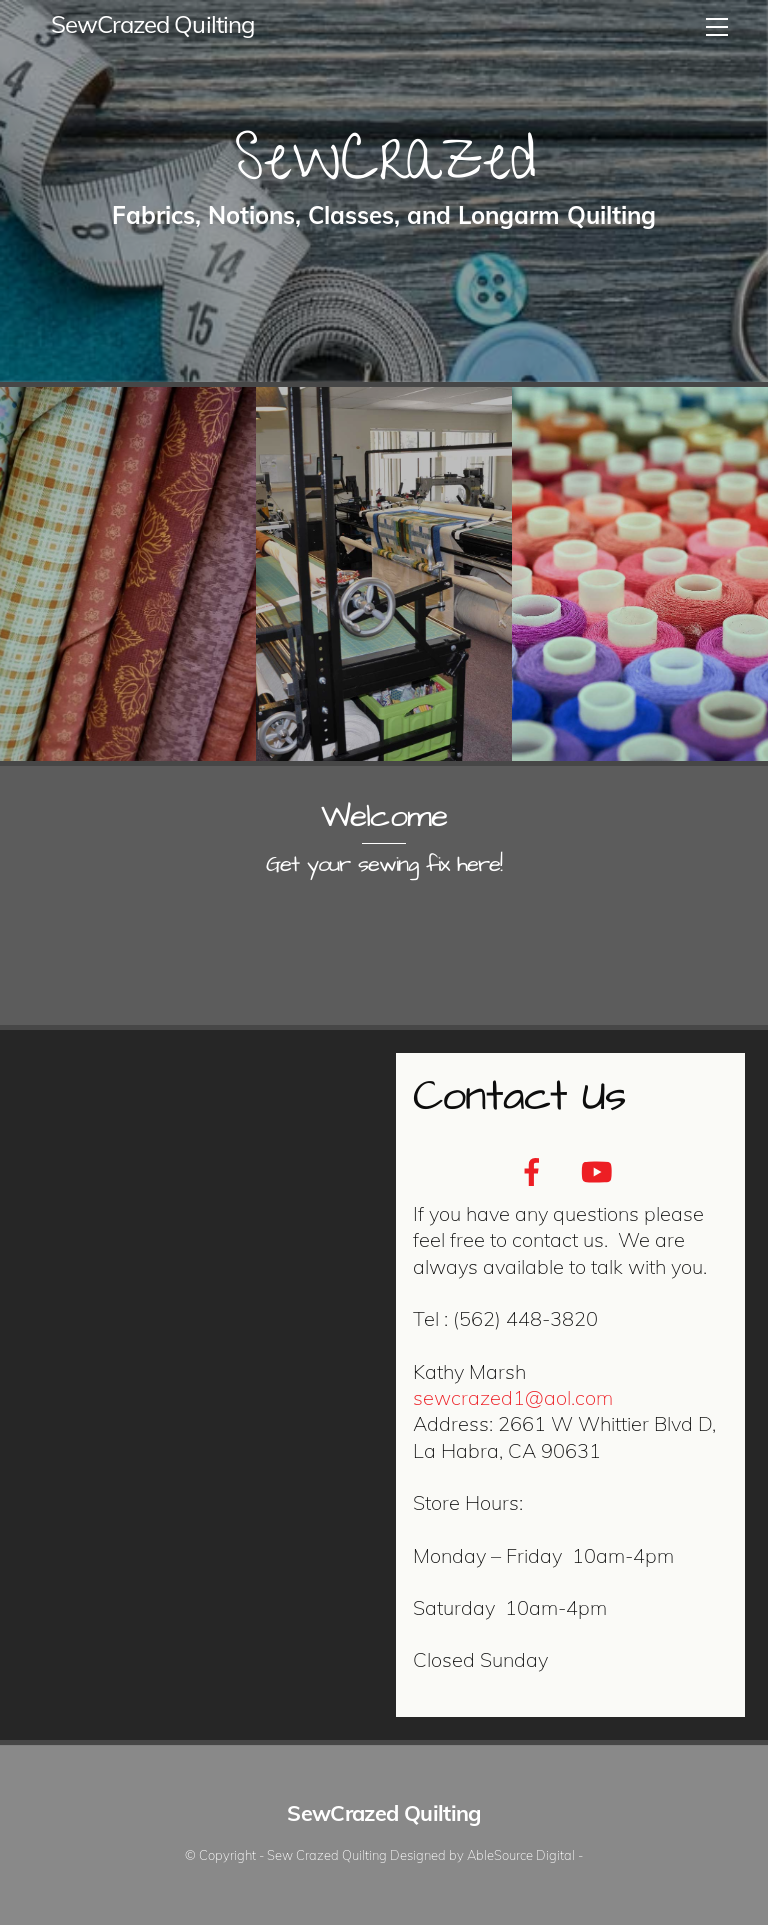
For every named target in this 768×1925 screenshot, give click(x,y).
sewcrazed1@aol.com (513, 1397)
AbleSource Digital (521, 1855)
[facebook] (535, 1170)
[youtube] (599, 1170)
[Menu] (717, 27)
